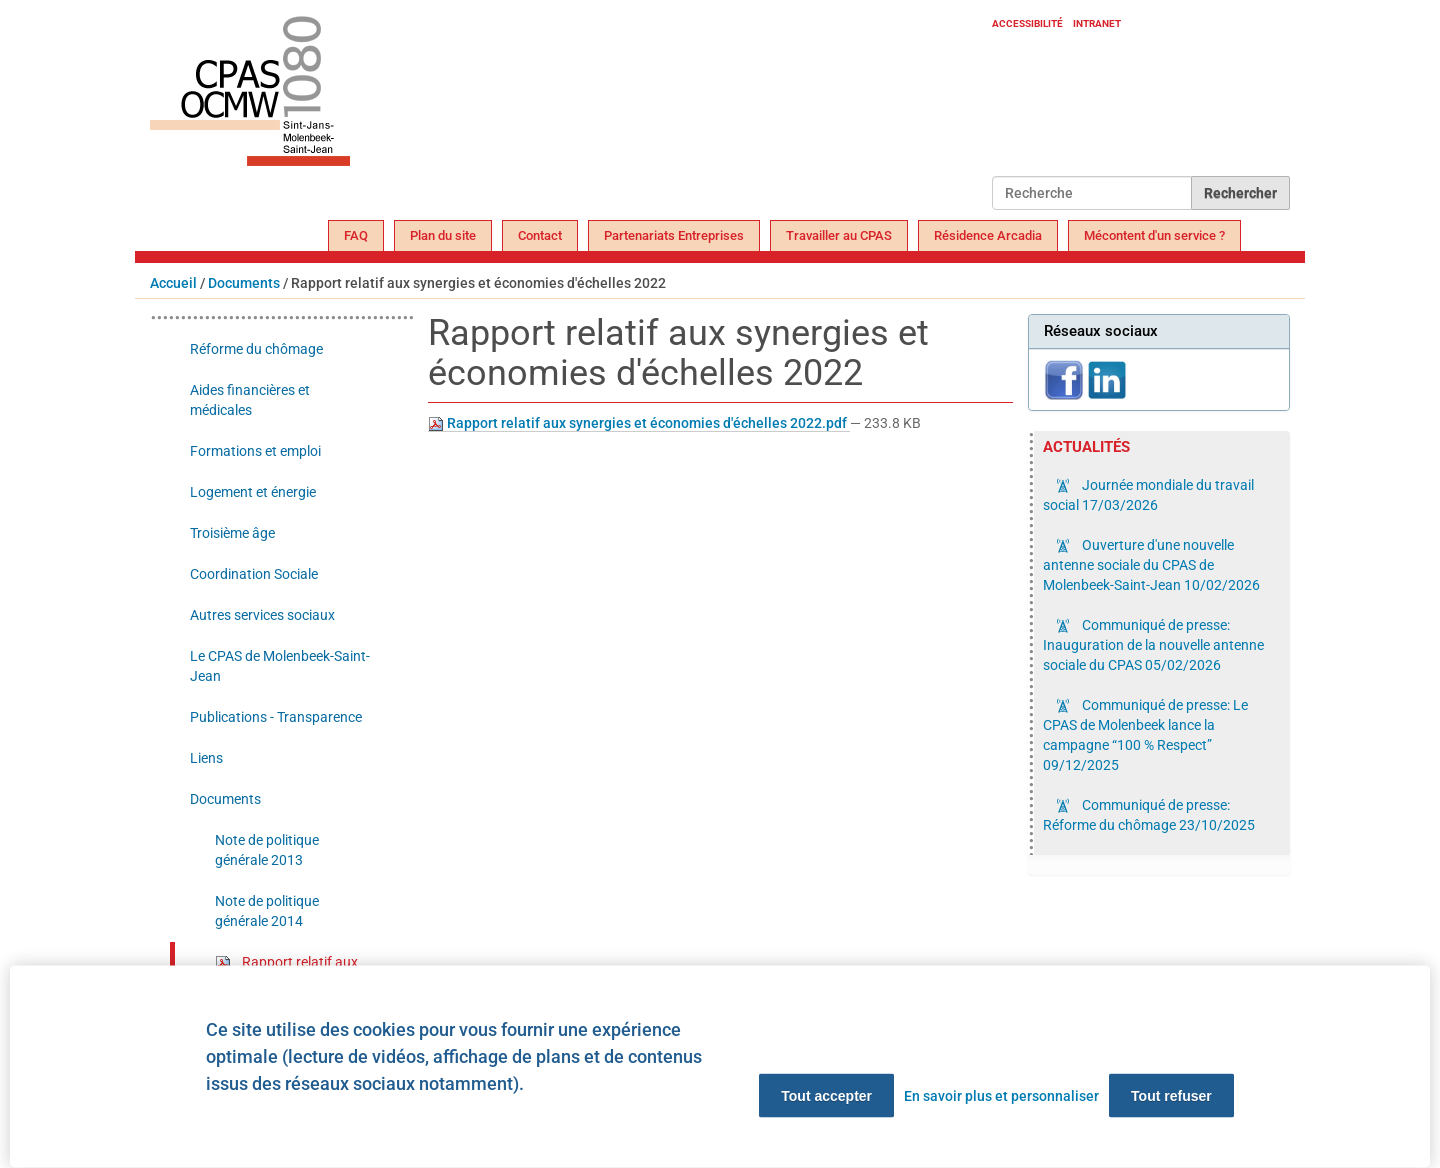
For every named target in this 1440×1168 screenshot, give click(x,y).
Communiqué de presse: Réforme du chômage (1149, 815)
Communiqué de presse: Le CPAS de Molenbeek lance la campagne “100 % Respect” (1145, 735)
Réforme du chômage (256, 349)
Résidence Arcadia (988, 235)
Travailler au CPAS (839, 235)
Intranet (1097, 23)
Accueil (173, 283)
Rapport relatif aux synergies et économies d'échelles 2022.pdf (639, 423)
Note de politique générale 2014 (267, 911)
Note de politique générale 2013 (267, 850)
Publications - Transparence (276, 717)
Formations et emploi (255, 451)
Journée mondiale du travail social (1148, 495)
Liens (206, 758)
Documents (244, 283)
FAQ (356, 235)
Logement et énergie (253, 492)
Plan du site (443, 235)
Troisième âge (232, 533)
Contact (540, 235)
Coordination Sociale (254, 574)
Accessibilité (1027, 23)
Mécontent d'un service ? (1154, 235)
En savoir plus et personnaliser (1001, 1096)
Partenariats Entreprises (674, 235)
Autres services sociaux (262, 615)
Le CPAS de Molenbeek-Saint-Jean (280, 666)
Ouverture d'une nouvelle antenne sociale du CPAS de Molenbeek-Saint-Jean (1151, 565)
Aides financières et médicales (250, 400)
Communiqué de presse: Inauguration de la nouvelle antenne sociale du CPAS (1153, 645)
